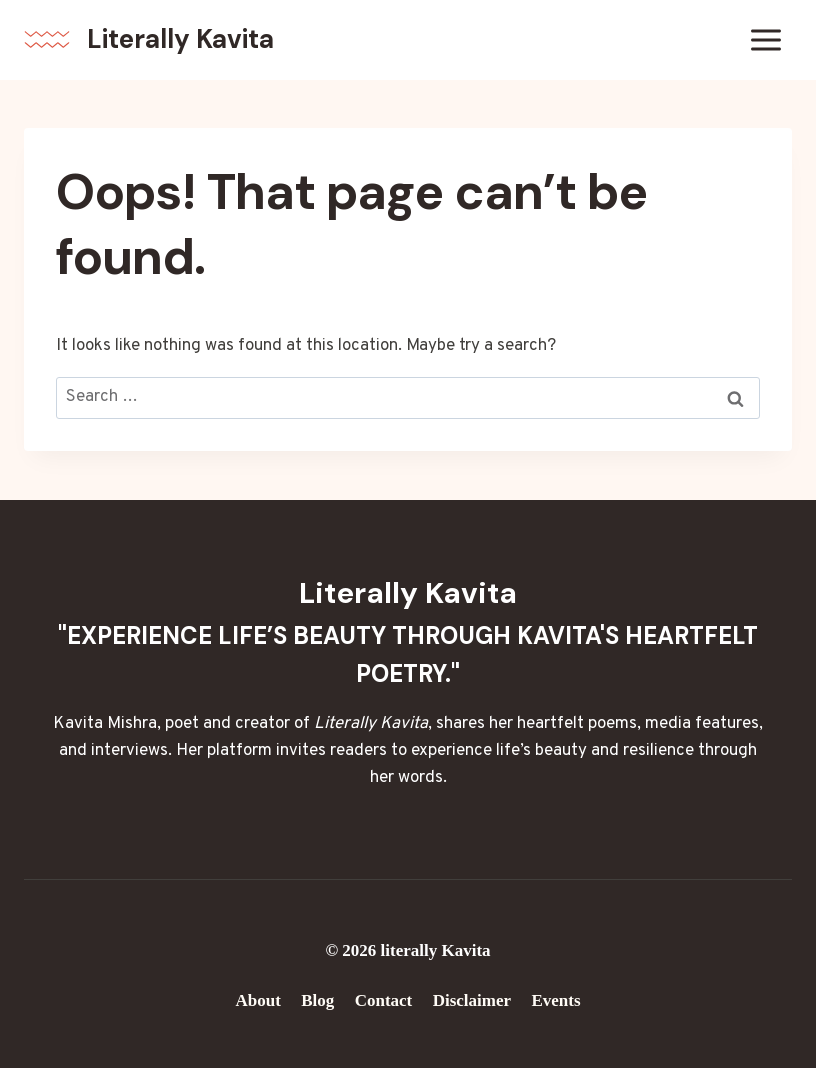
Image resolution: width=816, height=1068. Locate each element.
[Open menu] (765, 39)
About (257, 1000)
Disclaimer (472, 1000)
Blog (317, 1000)
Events (555, 1000)
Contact (384, 1000)
